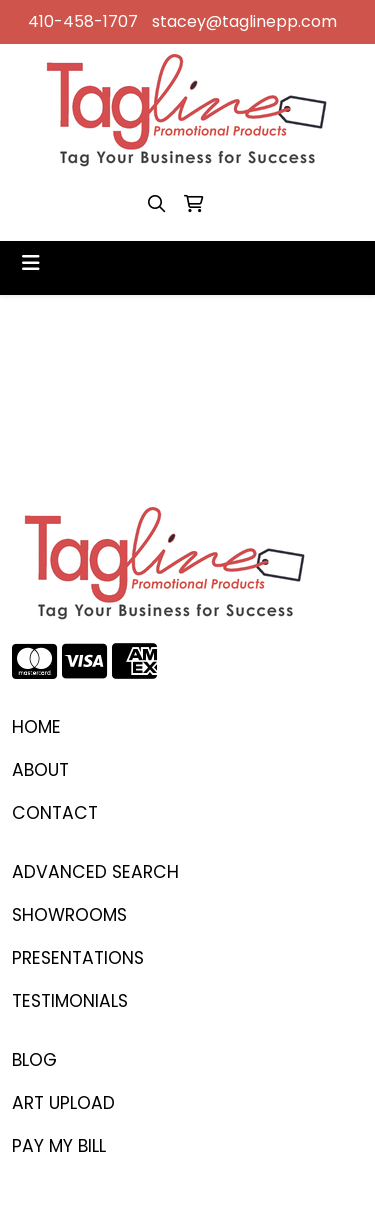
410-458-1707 (83, 21)
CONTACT (55, 813)
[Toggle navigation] (31, 263)
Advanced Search (95, 872)
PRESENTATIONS (78, 958)
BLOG (34, 1060)
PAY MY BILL (59, 1146)
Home (36, 727)
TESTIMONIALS (70, 1001)
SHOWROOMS (69, 915)
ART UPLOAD (63, 1103)
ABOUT (40, 770)
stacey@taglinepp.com (244, 21)
